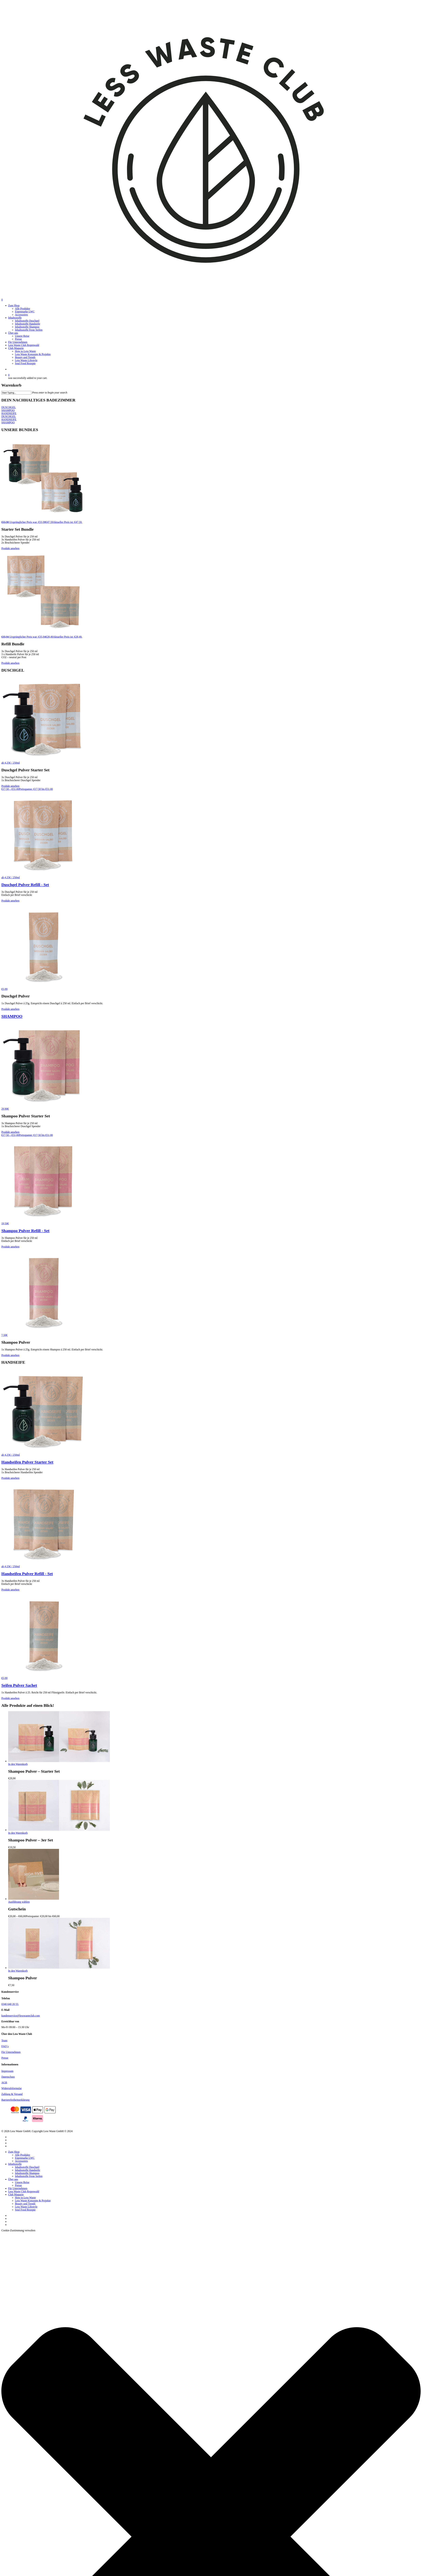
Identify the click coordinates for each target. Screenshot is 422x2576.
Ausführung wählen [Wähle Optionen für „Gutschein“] (19, 1901)
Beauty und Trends (25, 357)
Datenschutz (8, 2076)
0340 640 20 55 (10, 2004)
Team (4, 2040)
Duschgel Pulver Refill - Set (25, 884)
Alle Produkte (22, 308)
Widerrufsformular (11, 2088)
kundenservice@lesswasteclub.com (20, 2015)
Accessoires (21, 314)
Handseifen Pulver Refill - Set (27, 1573)
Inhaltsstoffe (15, 317)
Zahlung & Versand (12, 2094)
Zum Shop (13, 305)
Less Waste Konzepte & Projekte (33, 354)
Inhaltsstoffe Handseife (27, 323)
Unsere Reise (22, 336)
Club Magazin (16, 348)
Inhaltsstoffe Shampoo (27, 326)
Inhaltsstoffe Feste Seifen (28, 329)
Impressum (7, 2071)
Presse (18, 339)
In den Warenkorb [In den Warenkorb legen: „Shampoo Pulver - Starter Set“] (18, 1764)
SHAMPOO (11, 1016)
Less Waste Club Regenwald (23, 345)
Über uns (13, 332)
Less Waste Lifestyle (26, 360)
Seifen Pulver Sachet (19, 1685)
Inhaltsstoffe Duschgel (27, 320)
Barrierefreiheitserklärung (15, 2099)
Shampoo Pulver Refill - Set (25, 1230)
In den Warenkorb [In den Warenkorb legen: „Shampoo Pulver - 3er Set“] (18, 1832)
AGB (4, 2082)
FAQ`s (4, 2046)
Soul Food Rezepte (25, 363)
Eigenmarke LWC (25, 311)
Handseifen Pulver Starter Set (27, 1462)
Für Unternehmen (17, 342)
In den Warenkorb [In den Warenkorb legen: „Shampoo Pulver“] (18, 1970)
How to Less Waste (25, 351)
